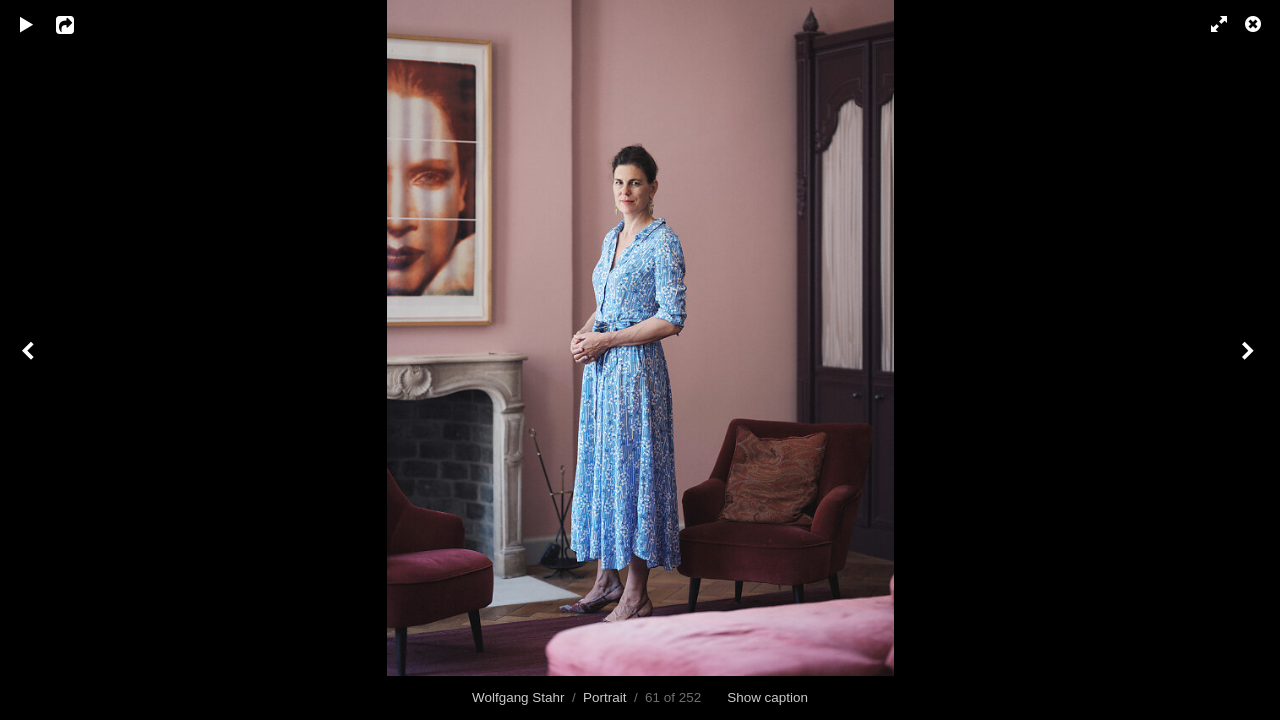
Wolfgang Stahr (518, 697)
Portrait (604, 697)
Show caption (767, 697)
